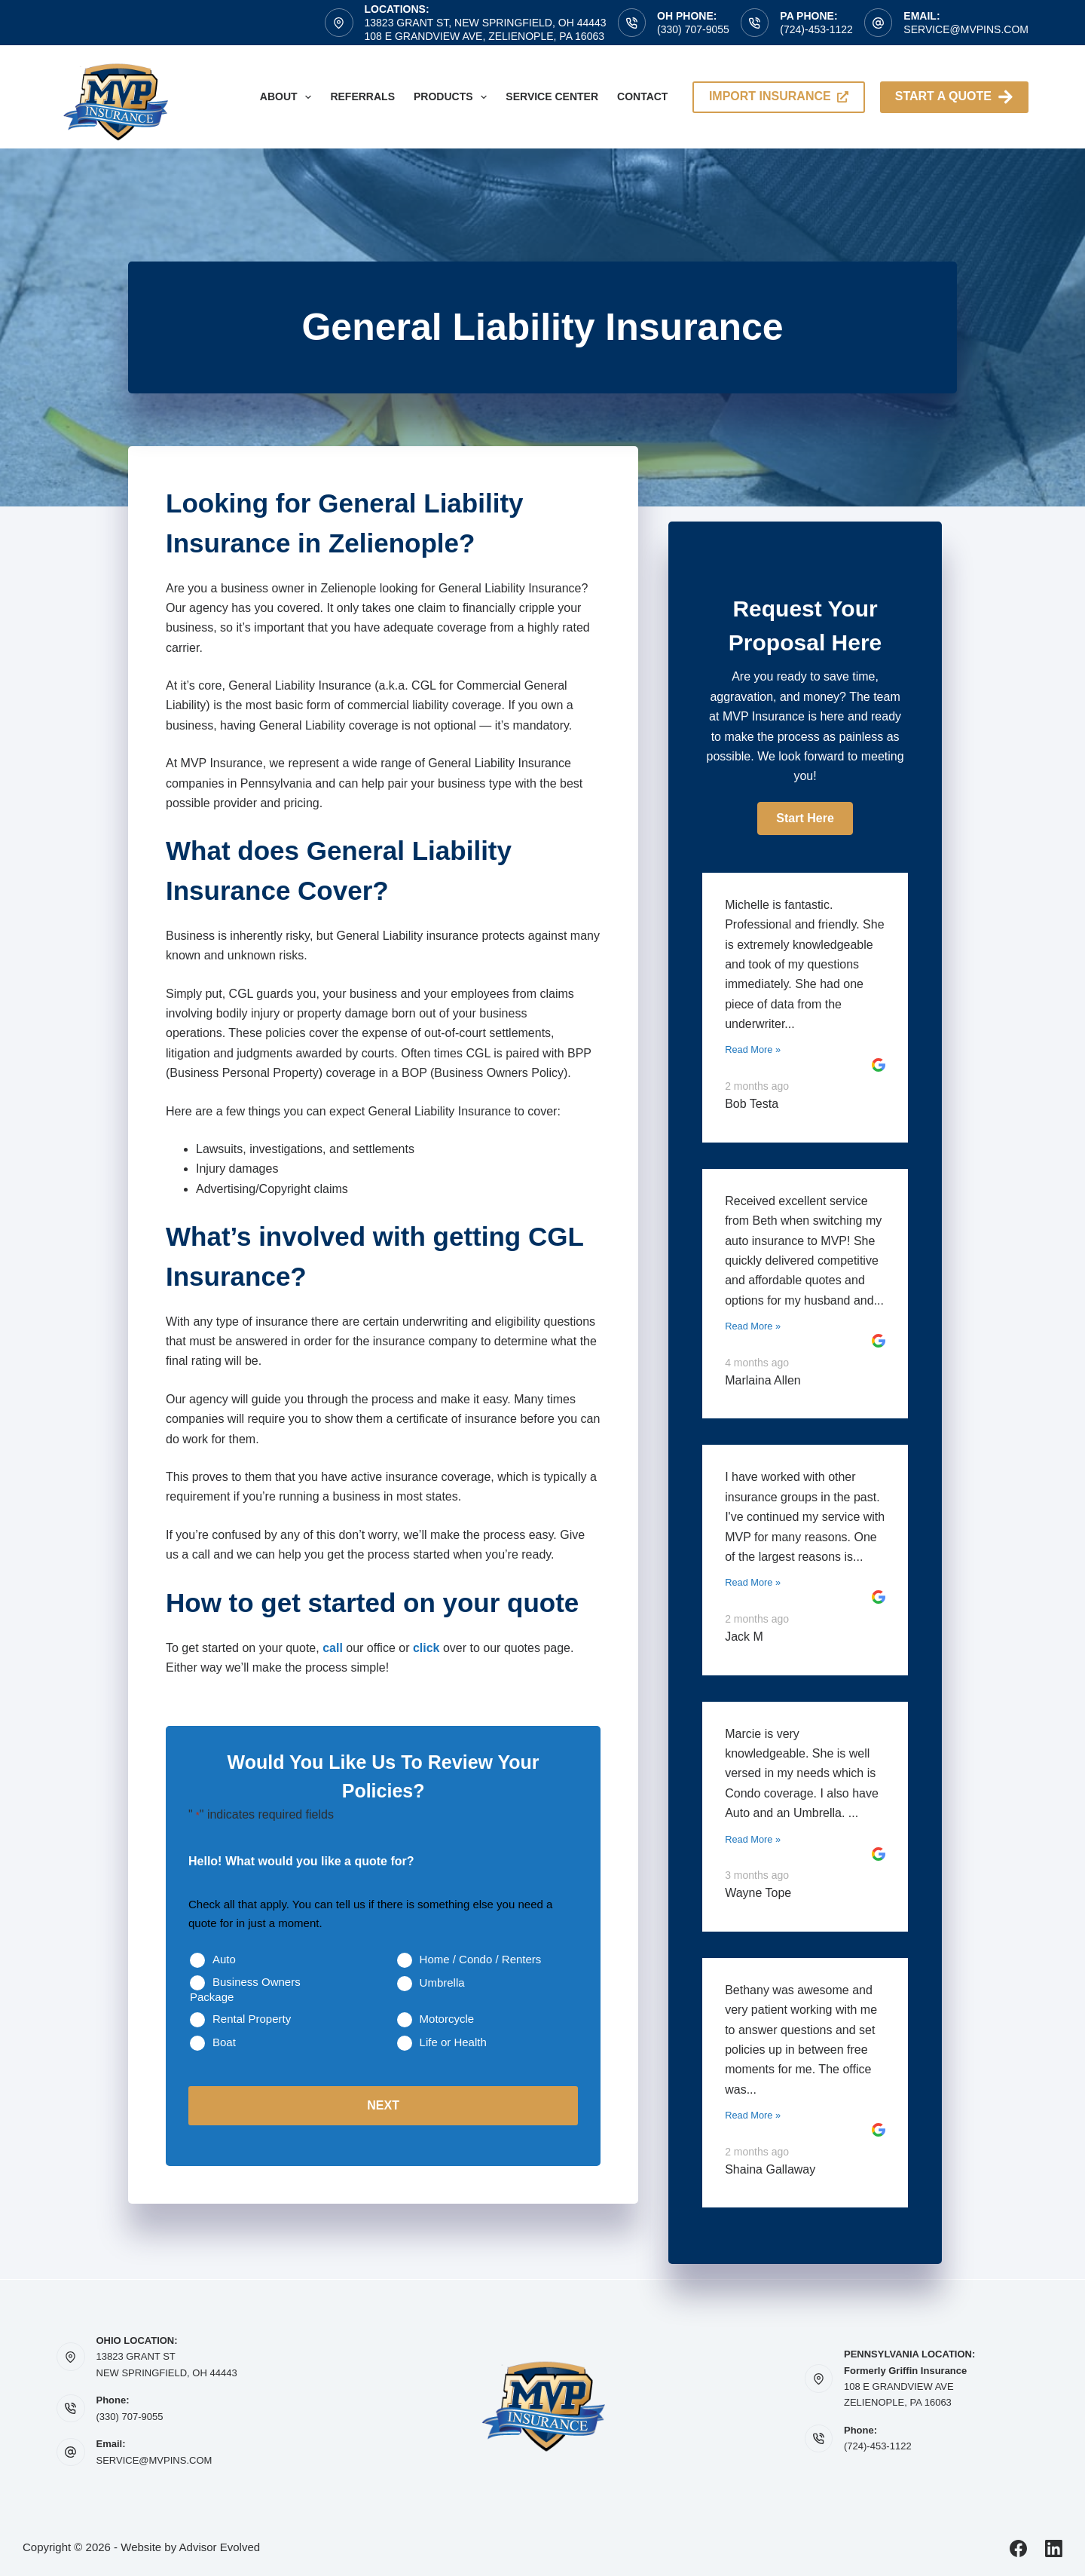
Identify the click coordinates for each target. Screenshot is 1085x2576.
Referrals (362, 96)
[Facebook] (1018, 2548)
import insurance (778, 96)
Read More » (753, 1049)
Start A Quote (954, 97)
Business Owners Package (245, 1989)
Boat (224, 2042)
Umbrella (442, 1982)
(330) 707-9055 (693, 29)
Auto (224, 1959)
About (289, 97)
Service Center (552, 96)
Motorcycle (447, 2018)
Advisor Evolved (220, 2547)
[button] (804, 818)
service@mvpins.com (965, 29)
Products (453, 97)
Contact (642, 96)
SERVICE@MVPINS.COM (154, 2460)
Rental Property (251, 2018)
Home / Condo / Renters (481, 1959)
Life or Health (453, 2042)
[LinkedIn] (1053, 2548)
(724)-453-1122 (816, 29)
